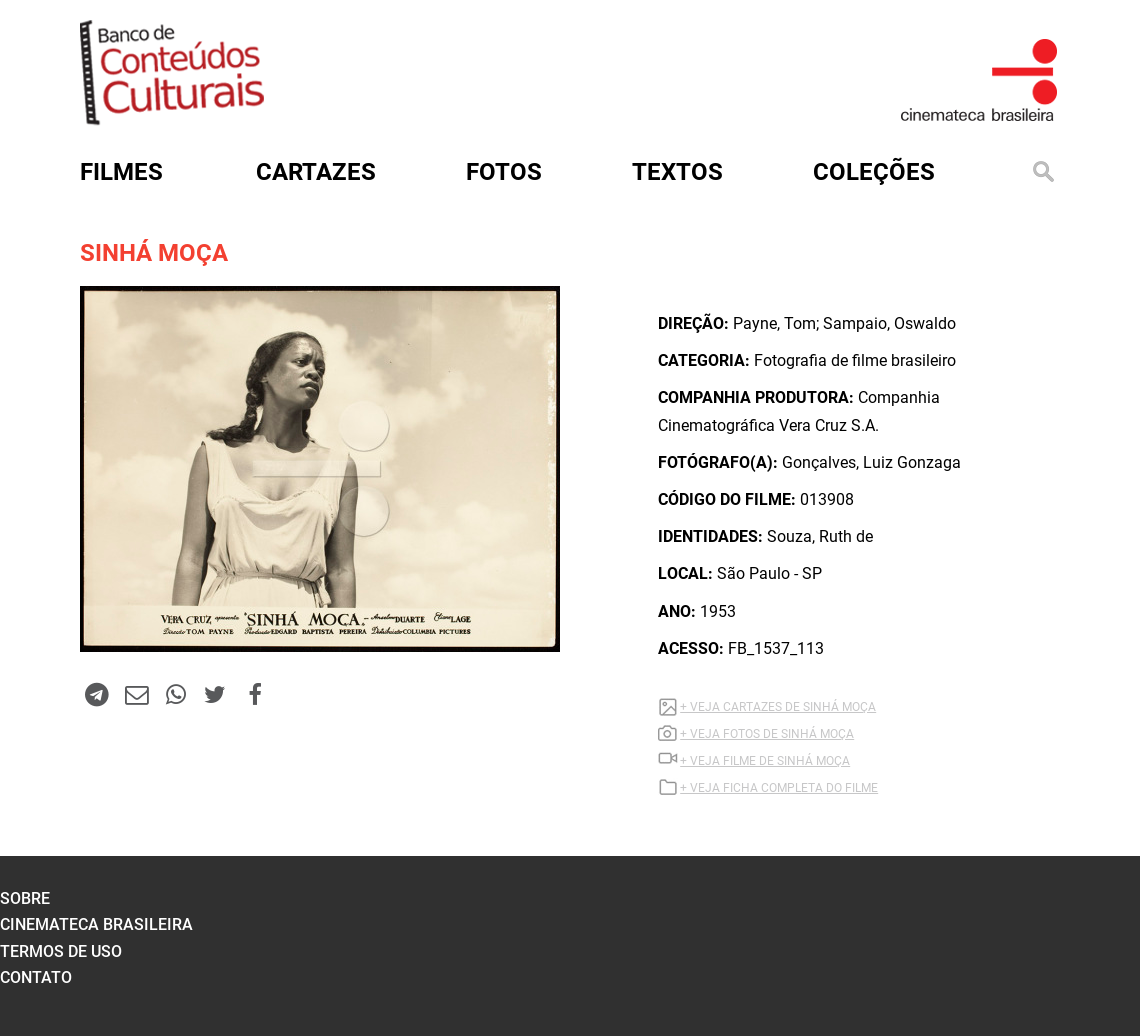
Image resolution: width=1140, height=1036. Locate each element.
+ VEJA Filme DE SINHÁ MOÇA (765, 761)
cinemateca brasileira (96, 924)
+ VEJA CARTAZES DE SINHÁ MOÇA (778, 707)
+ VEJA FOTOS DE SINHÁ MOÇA (767, 734)
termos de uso (61, 951)
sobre (25, 898)
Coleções (874, 172)
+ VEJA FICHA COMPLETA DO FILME (779, 788)
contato (36, 977)
